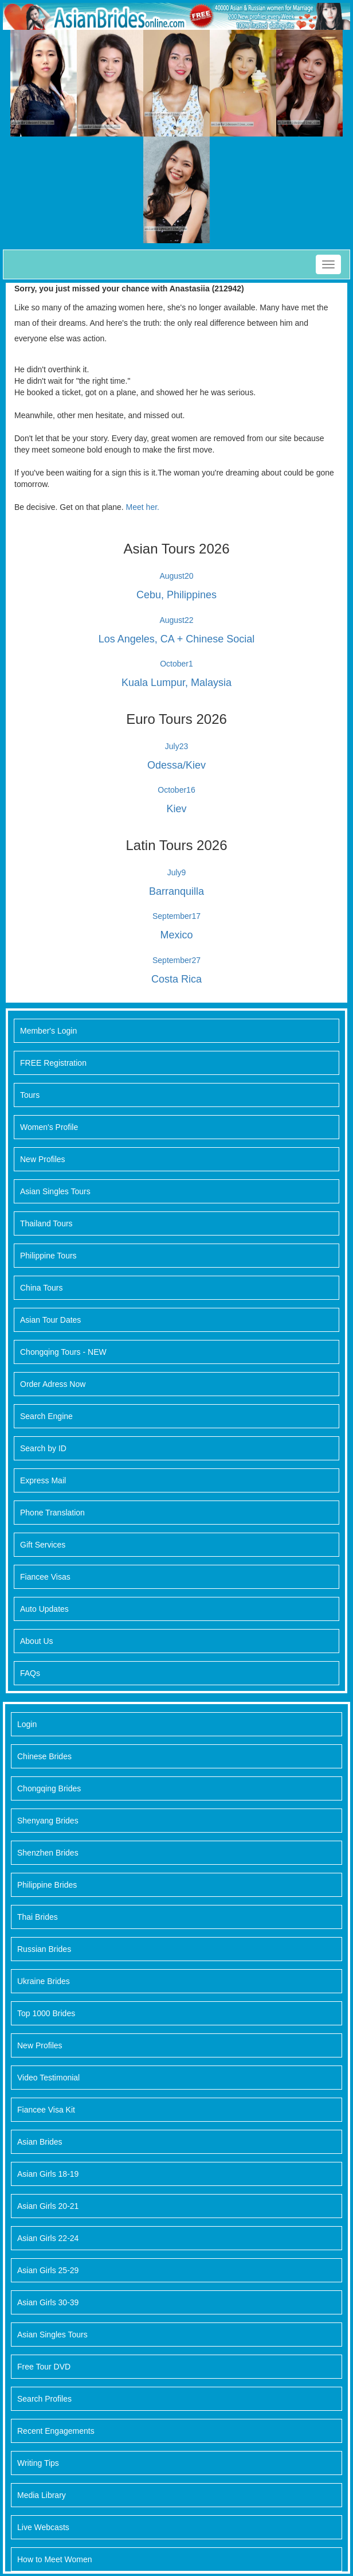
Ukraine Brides (43, 1981)
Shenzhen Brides (48, 1852)
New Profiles (42, 1159)
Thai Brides (37, 1917)
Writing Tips (38, 2463)
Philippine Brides (47, 1884)
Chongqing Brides (49, 1788)
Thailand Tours (46, 1223)
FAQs (30, 1673)
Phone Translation (52, 1512)
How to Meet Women (54, 2559)
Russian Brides (44, 1949)
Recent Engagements (56, 2430)
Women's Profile (49, 1127)
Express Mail (43, 1480)
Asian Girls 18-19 (48, 2174)
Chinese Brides (44, 1756)
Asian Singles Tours (55, 1191)
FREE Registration (53, 1062)
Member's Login (48, 1030)
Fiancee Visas (45, 1576)
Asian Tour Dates (50, 1319)
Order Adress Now (52, 1384)
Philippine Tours (48, 1255)
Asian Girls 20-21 (48, 2206)
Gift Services (42, 1544)
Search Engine (46, 1416)
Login (27, 1724)
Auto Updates (44, 1609)
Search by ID (43, 1448)
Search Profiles (44, 2398)
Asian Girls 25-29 (48, 2270)
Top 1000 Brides (46, 2013)
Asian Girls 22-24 (48, 2238)
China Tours (41, 1287)
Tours (30, 1095)
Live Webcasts (43, 2527)
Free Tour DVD (43, 2366)
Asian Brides (39, 2141)
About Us (36, 1641)
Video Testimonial (48, 2077)
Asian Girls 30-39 (48, 2302)
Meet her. (142, 507)
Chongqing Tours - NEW (63, 1352)
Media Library (41, 2495)
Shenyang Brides (48, 1820)
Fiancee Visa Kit (46, 2109)
